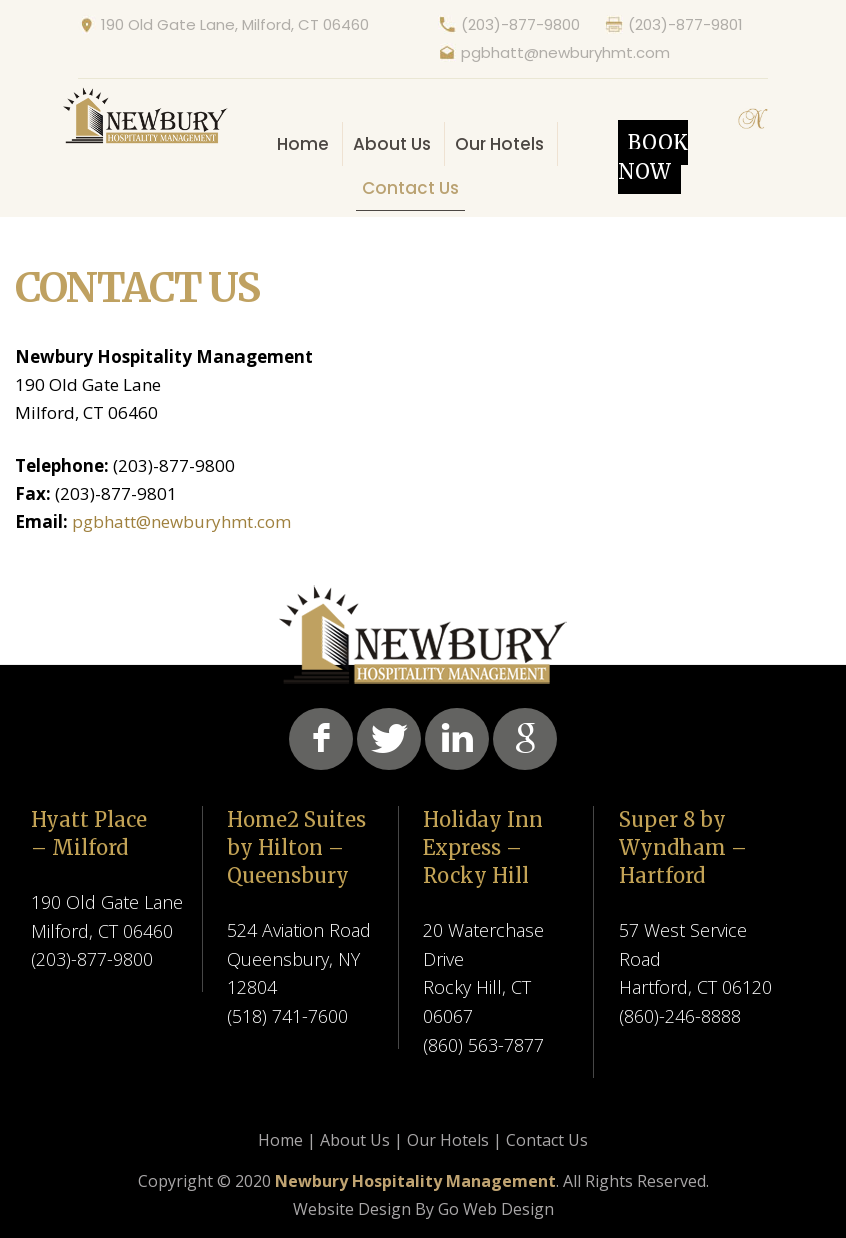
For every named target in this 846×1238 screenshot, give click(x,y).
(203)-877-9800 (520, 24)
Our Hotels (499, 144)
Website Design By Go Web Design (423, 1209)
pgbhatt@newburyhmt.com (565, 52)
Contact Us (410, 188)
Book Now (653, 157)
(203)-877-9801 (685, 24)
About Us (392, 144)
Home (303, 144)
